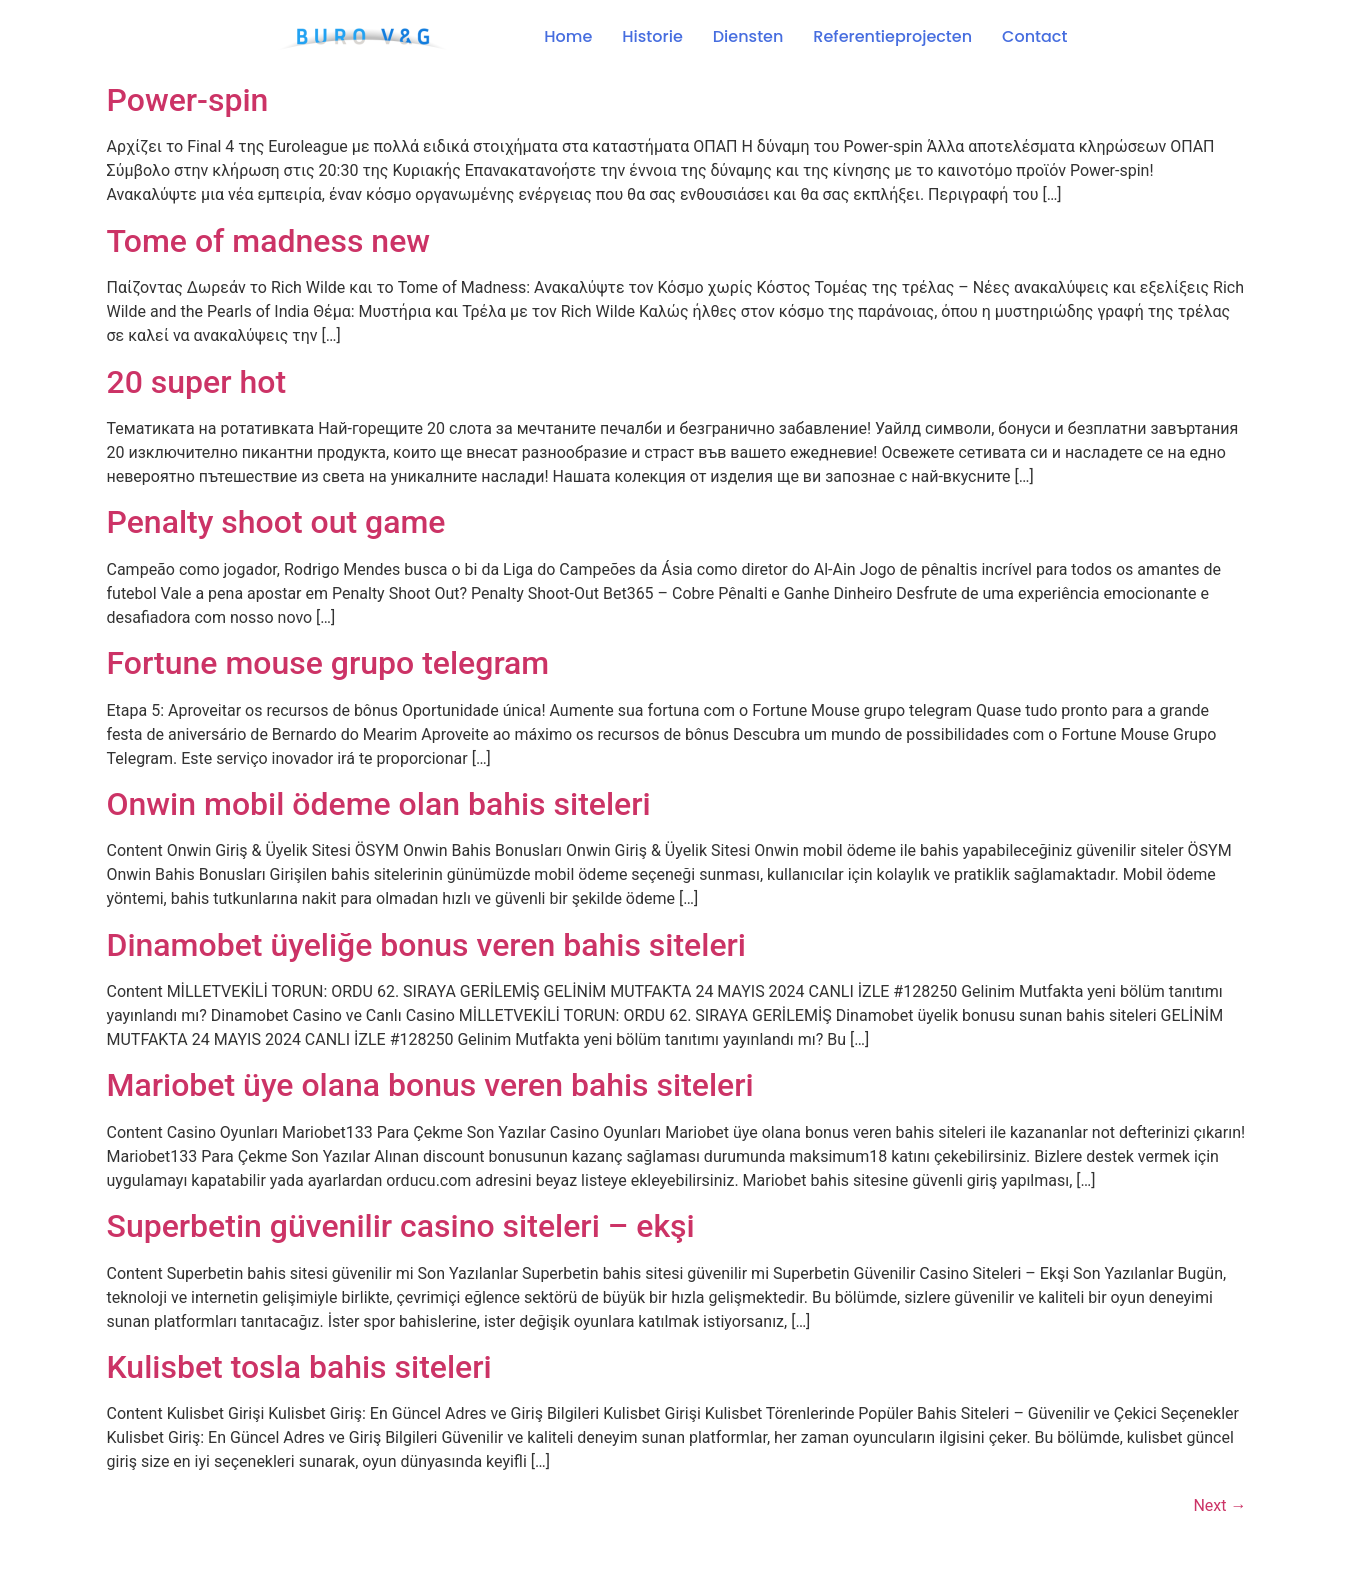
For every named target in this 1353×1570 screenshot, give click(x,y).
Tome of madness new (269, 241)
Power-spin (188, 100)
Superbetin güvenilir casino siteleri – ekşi (401, 1226)
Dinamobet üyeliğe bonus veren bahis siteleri (427, 945)
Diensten (748, 36)
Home (568, 36)
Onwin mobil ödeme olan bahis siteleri (379, 804)
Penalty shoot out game (276, 522)
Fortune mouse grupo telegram (328, 663)
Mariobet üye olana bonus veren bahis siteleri (430, 1085)
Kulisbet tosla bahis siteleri (299, 1367)
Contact (1034, 36)
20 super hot (197, 382)
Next (1219, 1505)
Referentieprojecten (892, 36)
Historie (652, 36)
